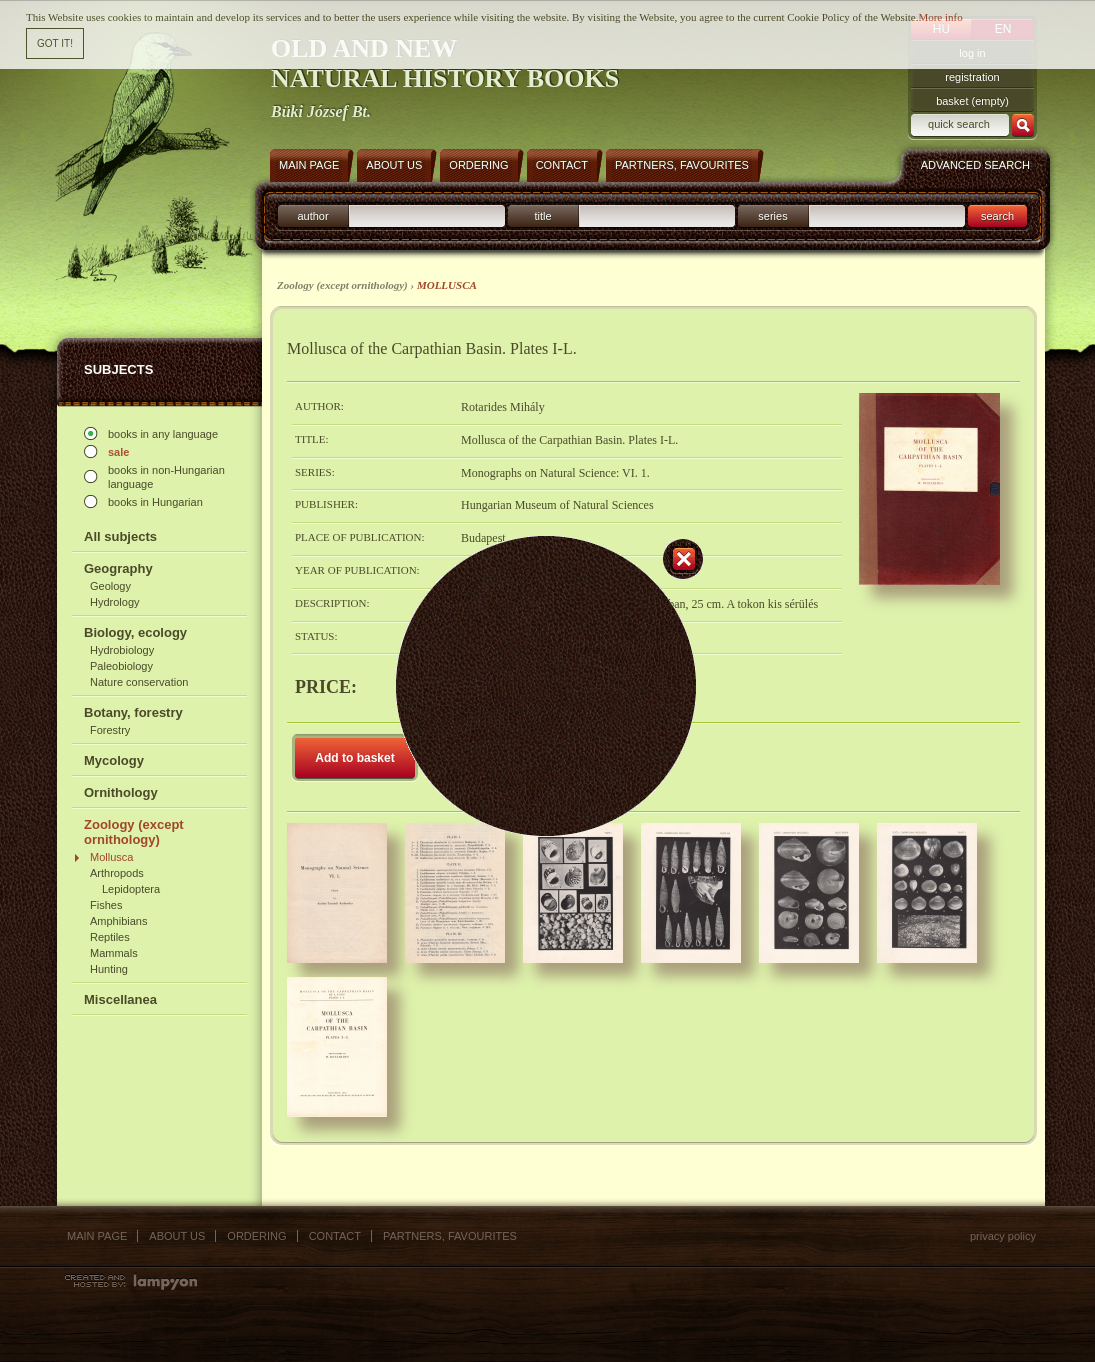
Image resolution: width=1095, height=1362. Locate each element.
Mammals (114, 953)
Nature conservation (139, 682)
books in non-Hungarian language (166, 477)
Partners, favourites (450, 1236)
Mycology (114, 760)
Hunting (109, 969)
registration (972, 77)
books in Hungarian (155, 502)
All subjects (120, 536)
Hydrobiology (122, 650)
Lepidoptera (131, 889)
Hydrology (115, 602)
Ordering (256, 1236)
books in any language (163, 434)
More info (940, 15)
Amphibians (118, 921)
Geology (110, 586)
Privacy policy (1003, 1236)
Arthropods (117, 873)
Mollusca (111, 857)
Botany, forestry (133, 712)
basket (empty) (972, 101)
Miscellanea (120, 999)
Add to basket (354, 758)
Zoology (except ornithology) (134, 832)
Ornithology (121, 792)
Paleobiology (121, 666)
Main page (97, 1236)
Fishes (106, 905)
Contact (335, 1236)
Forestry (110, 730)
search (997, 216)
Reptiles (110, 937)
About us (177, 1236)
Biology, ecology (135, 632)
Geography (118, 568)
